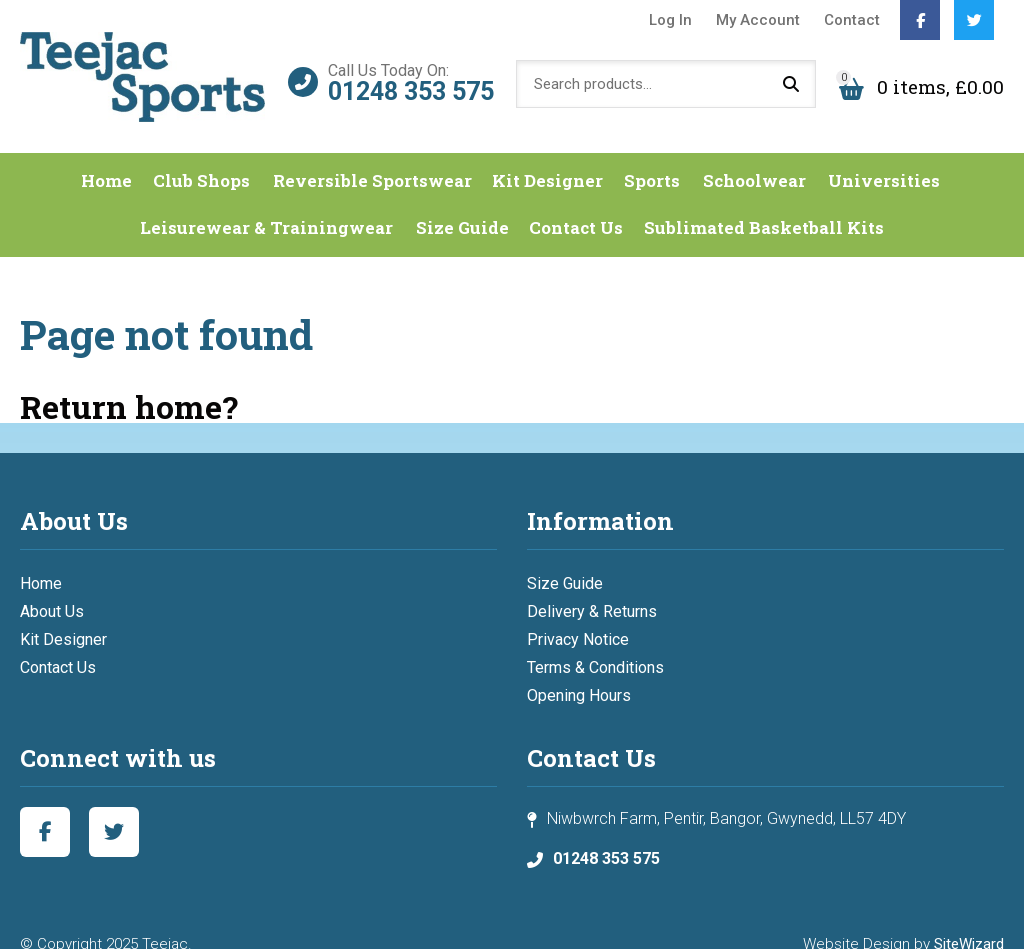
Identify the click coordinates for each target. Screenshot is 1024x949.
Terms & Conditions (595, 644)
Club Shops (207, 158)
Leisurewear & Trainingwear (268, 205)
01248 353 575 (411, 80)
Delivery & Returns (592, 588)
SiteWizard (969, 921)
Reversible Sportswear (375, 158)
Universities (881, 158)
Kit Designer (550, 158)
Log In (670, 20)
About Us (52, 588)
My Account (758, 20)
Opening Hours (579, 672)
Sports (654, 158)
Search (791, 75)
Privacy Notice (578, 616)
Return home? (129, 383)
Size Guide (461, 205)
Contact (852, 20)
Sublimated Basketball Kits (762, 205)
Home (113, 158)
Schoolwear (753, 158)
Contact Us (575, 205)
